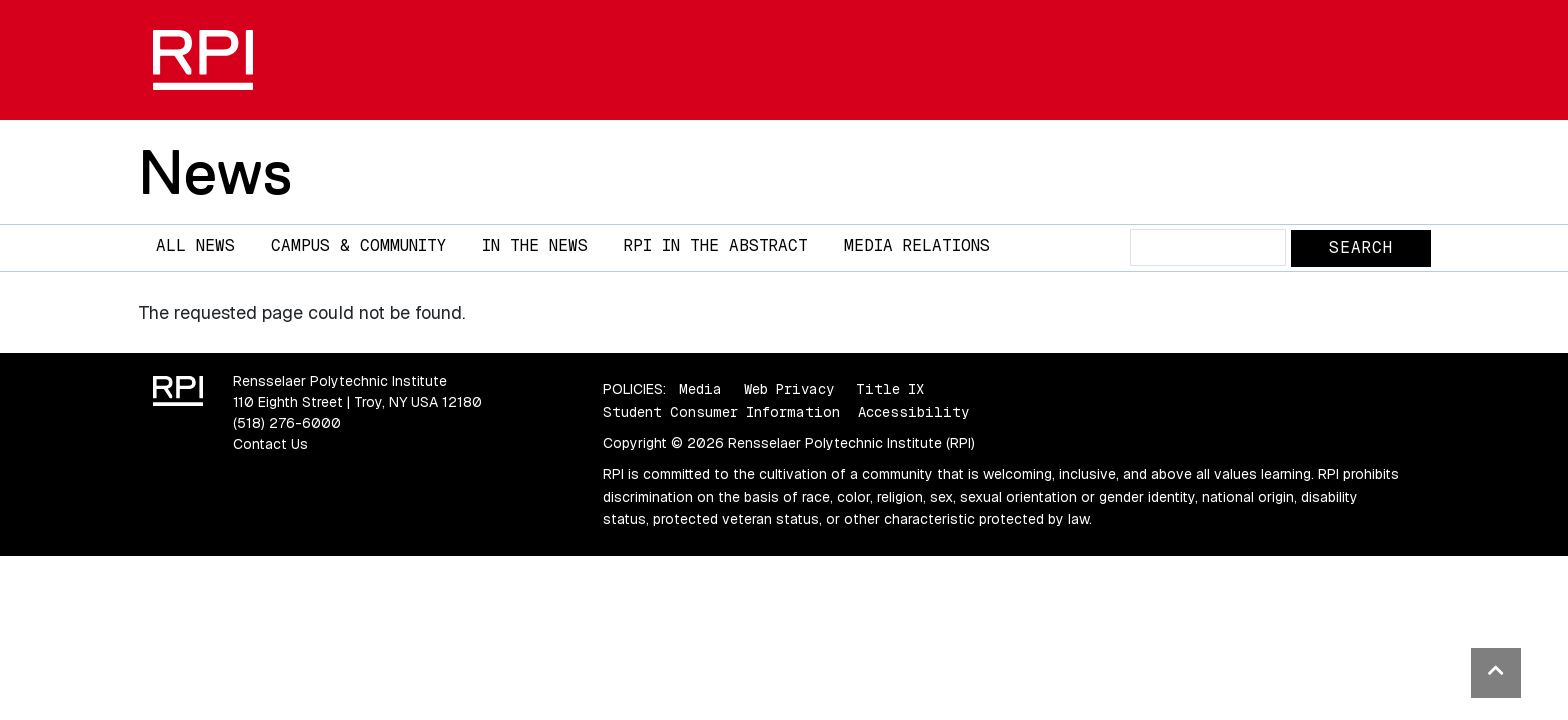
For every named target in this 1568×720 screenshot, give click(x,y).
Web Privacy (789, 389)
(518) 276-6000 (287, 423)
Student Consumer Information (721, 412)
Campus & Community (358, 245)
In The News (535, 245)
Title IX (890, 389)
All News (195, 245)
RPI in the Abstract (716, 245)
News (215, 172)
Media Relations (917, 245)
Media (700, 389)
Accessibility (913, 412)
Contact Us (270, 444)
